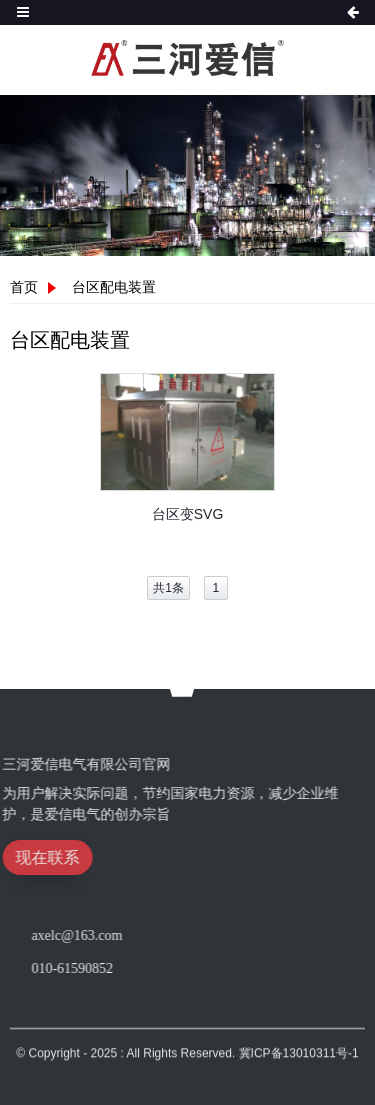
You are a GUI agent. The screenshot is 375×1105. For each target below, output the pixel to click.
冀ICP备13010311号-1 (299, 1067)
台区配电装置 (114, 287)
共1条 (168, 588)
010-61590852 (168, 968)
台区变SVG (188, 514)
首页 (24, 287)
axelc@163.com (172, 935)
